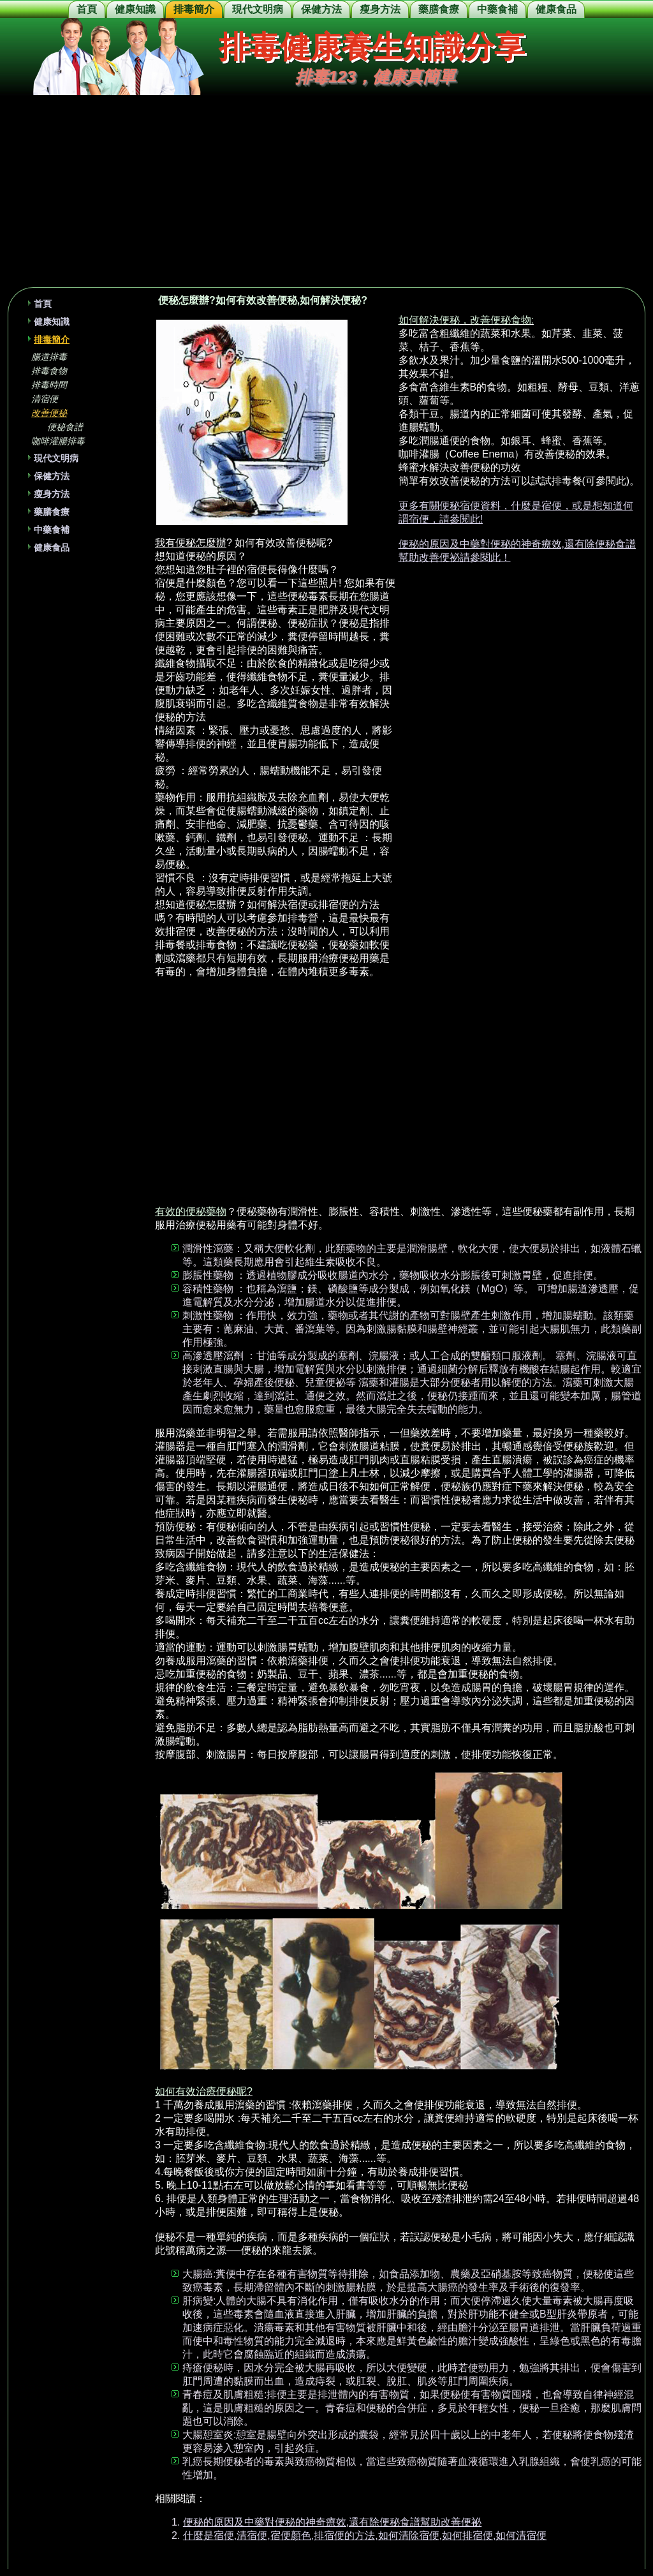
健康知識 (135, 9)
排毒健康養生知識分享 (372, 47)
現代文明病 (257, 9)
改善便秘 (49, 413)
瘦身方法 (380, 9)
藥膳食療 (438, 9)
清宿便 (44, 399)
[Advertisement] (326, 191)
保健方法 (321, 9)
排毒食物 (49, 371)
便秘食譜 (65, 427)
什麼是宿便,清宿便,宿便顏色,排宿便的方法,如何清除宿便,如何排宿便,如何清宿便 (365, 2535)
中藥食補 (497, 9)
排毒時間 (49, 385)
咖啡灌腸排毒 (58, 441)
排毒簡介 (193, 9)
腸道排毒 (49, 357)
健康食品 (556, 9)
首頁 (87, 9)
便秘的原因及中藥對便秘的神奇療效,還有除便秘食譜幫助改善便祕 (332, 2522)
